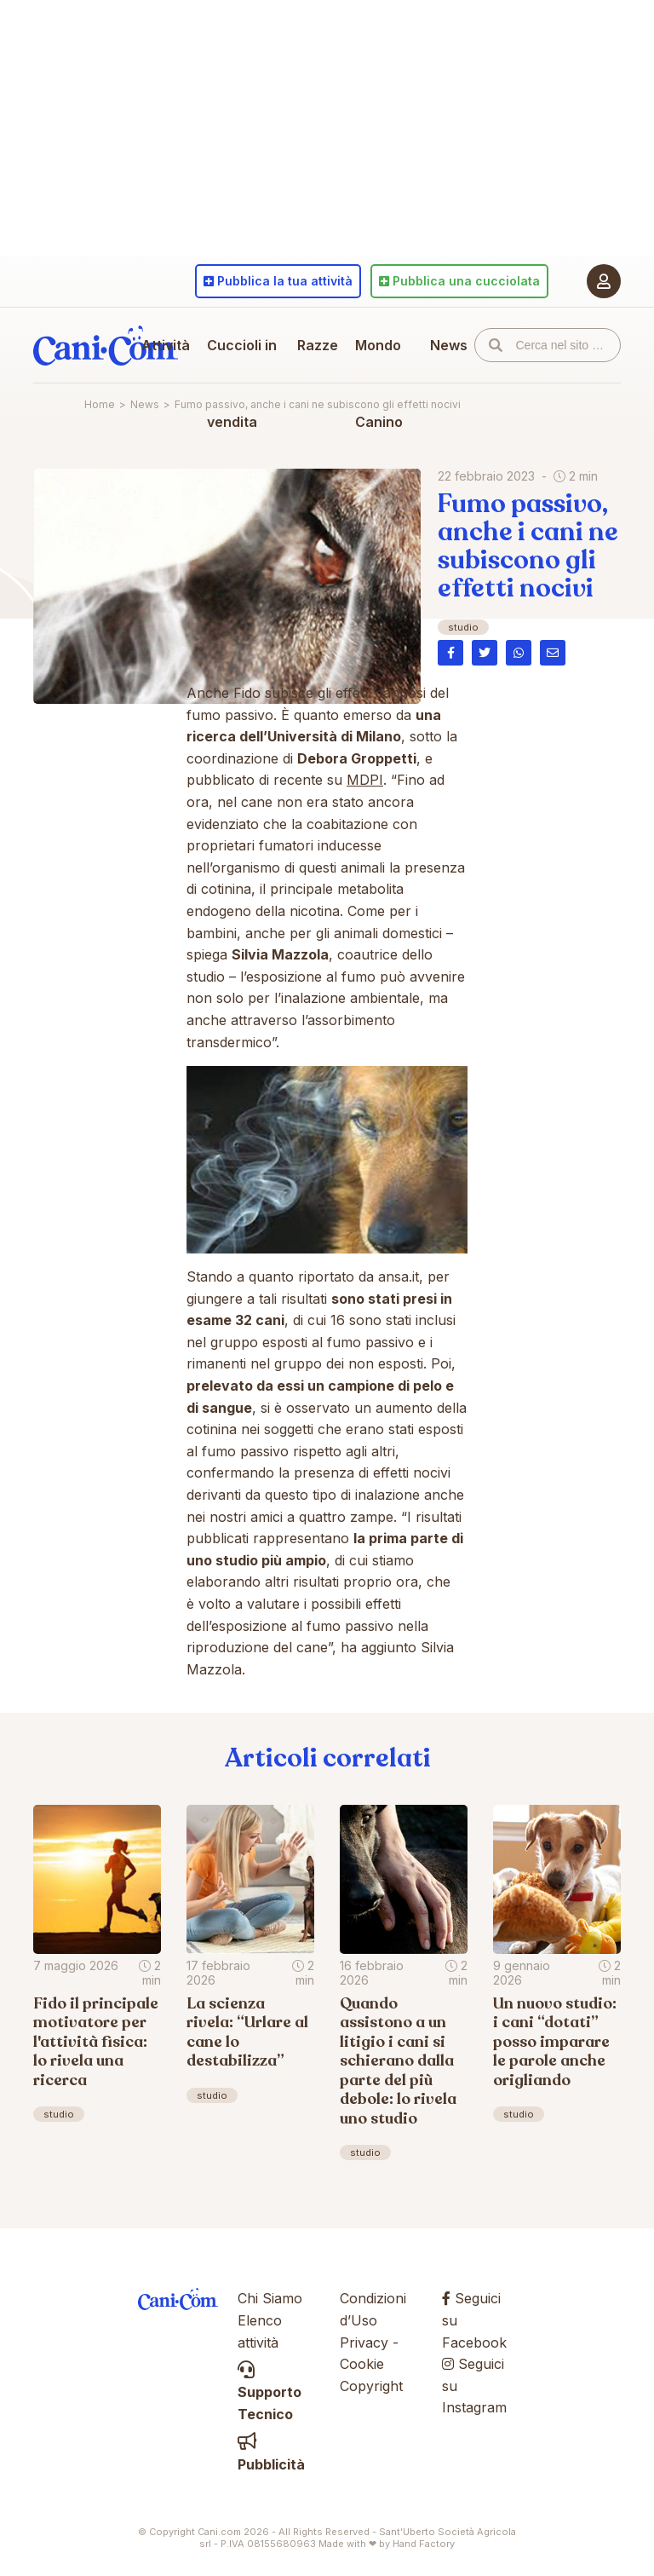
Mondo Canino (379, 383)
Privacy (364, 2342)
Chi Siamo (270, 2298)
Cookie (362, 2363)
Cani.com (105, 345)
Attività (165, 345)
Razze (317, 345)
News (449, 345)
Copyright (371, 2385)
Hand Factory (424, 2544)
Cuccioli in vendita (242, 383)
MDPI (365, 779)
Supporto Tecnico (269, 2392)
